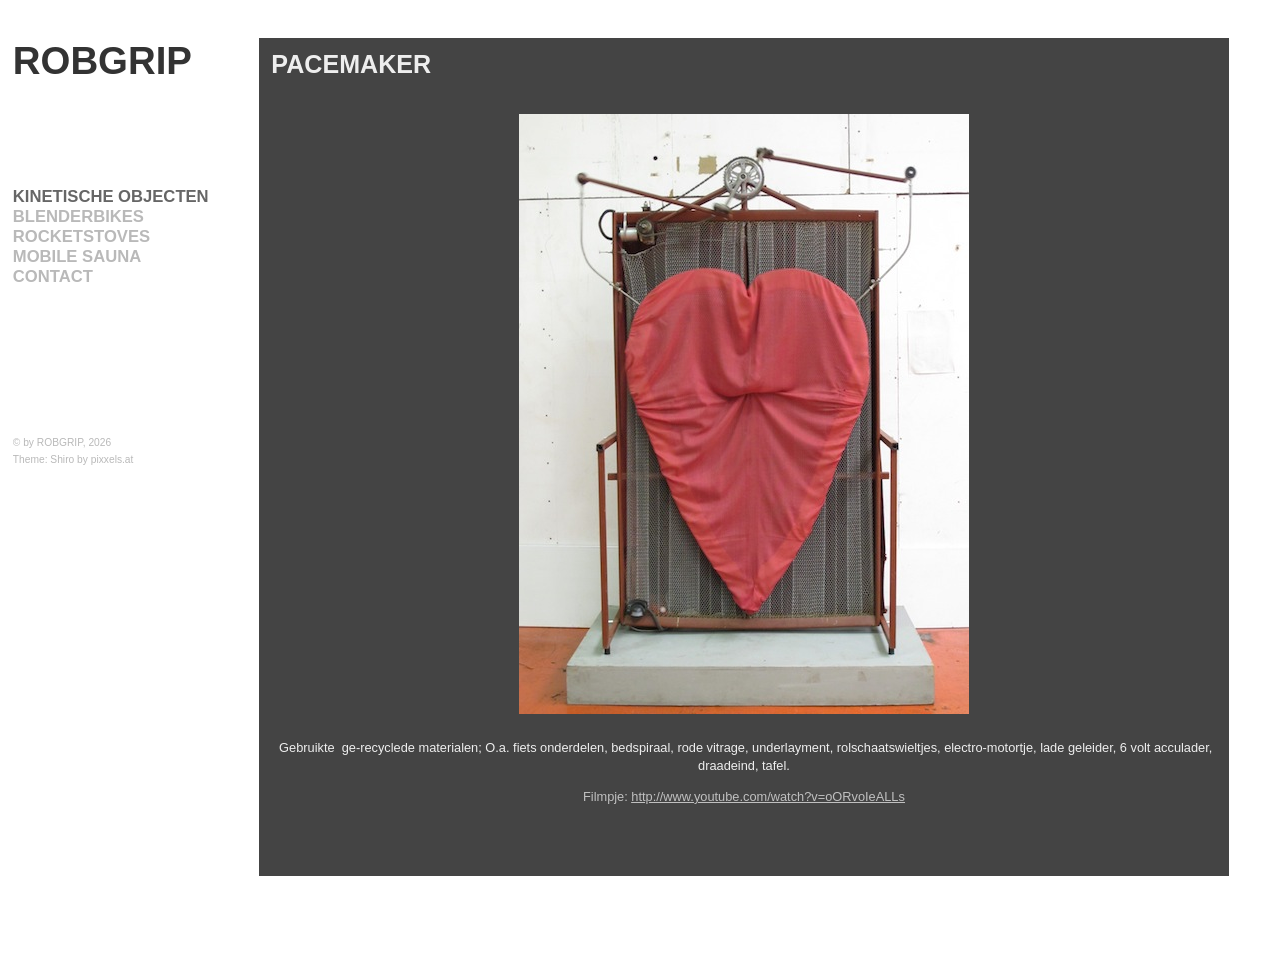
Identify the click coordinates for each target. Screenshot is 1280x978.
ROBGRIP (102, 60)
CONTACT (53, 276)
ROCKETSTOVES (81, 236)
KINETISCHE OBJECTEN (111, 196)
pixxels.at (112, 459)
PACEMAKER (351, 64)
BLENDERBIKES (78, 216)
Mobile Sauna (77, 256)
